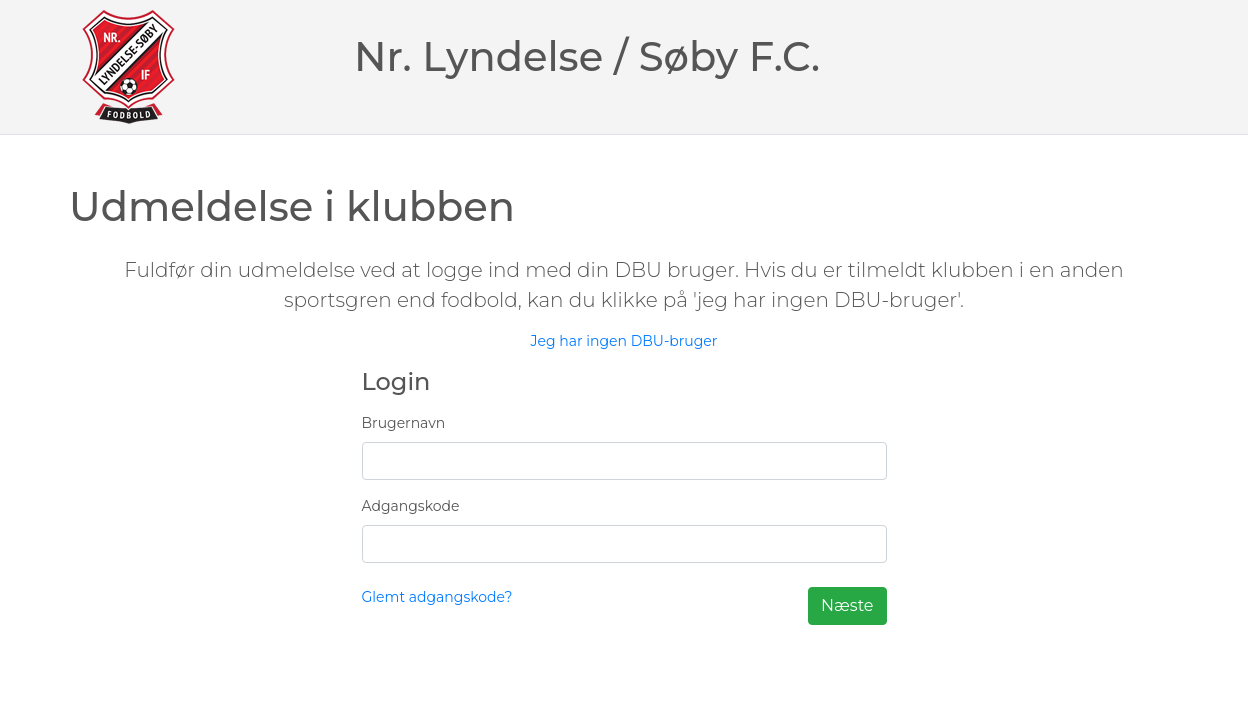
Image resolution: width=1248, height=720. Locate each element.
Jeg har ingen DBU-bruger (624, 341)
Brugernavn (404, 423)
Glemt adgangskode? (437, 597)
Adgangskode (411, 506)
